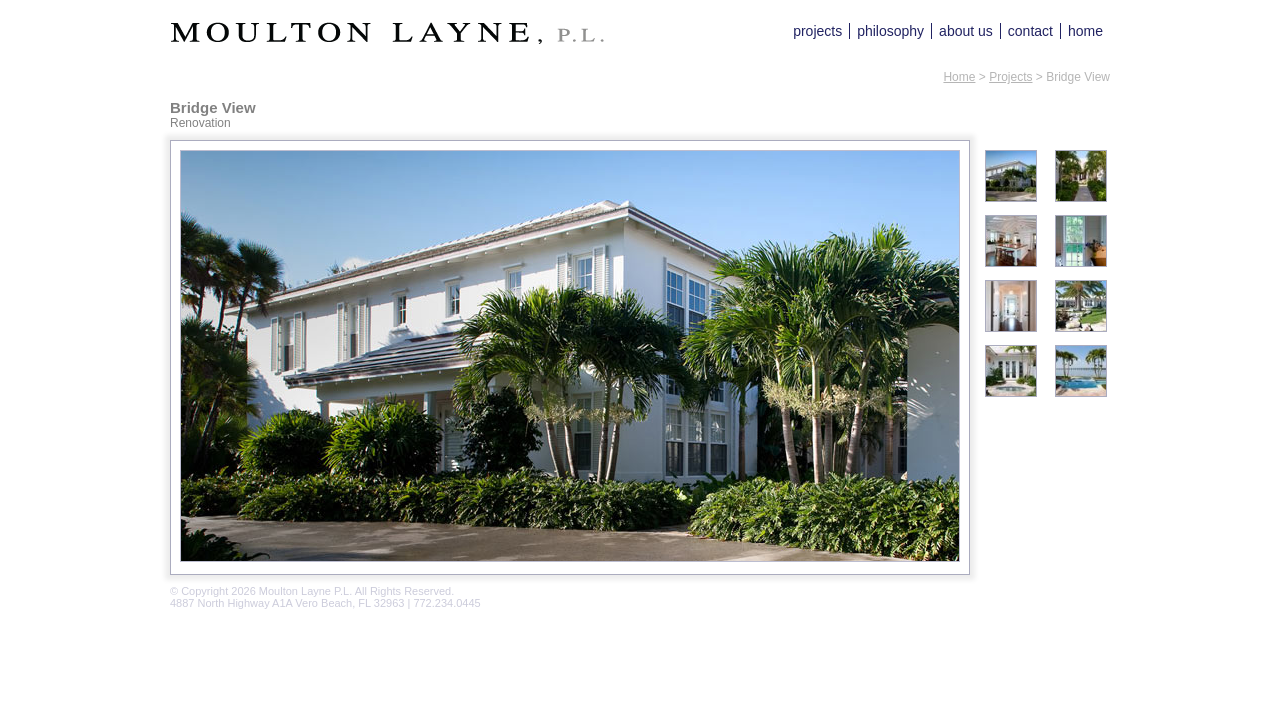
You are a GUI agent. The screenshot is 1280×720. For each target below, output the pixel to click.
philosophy (890, 31)
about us (966, 31)
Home (959, 77)
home (1085, 31)
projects (817, 31)
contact (1030, 31)
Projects (1010, 77)
